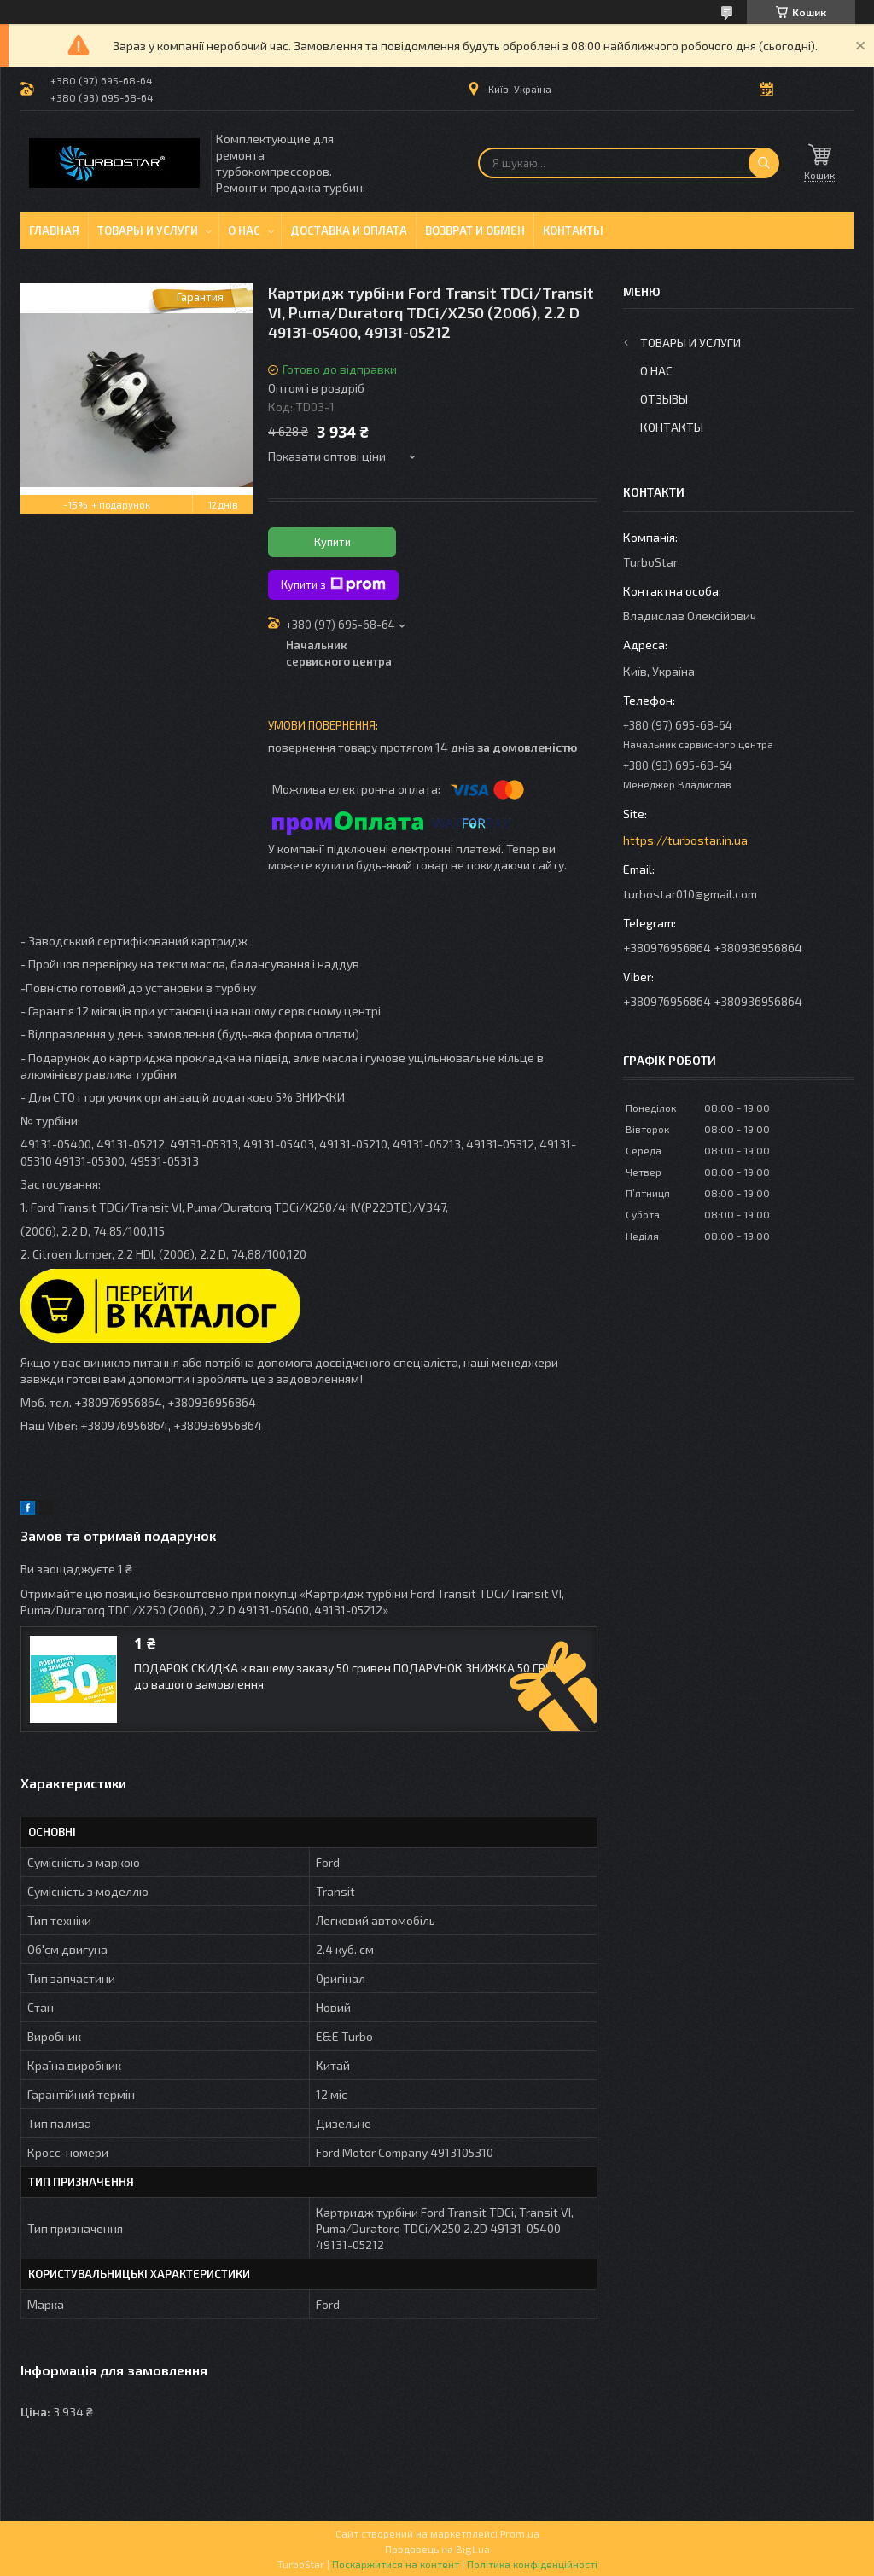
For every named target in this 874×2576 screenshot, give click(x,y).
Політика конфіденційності (532, 2564)
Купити (332, 542)
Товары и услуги (147, 230)
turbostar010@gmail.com (690, 894)
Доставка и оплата (348, 230)
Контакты (573, 230)
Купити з (333, 584)
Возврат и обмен (475, 230)
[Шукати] (764, 163)
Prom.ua (519, 2533)
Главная (54, 230)
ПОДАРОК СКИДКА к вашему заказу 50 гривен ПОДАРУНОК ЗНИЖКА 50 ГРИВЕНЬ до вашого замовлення (357, 1675)
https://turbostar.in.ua (685, 840)
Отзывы (664, 399)
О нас (244, 230)
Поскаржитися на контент (395, 2564)
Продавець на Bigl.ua (437, 2549)
